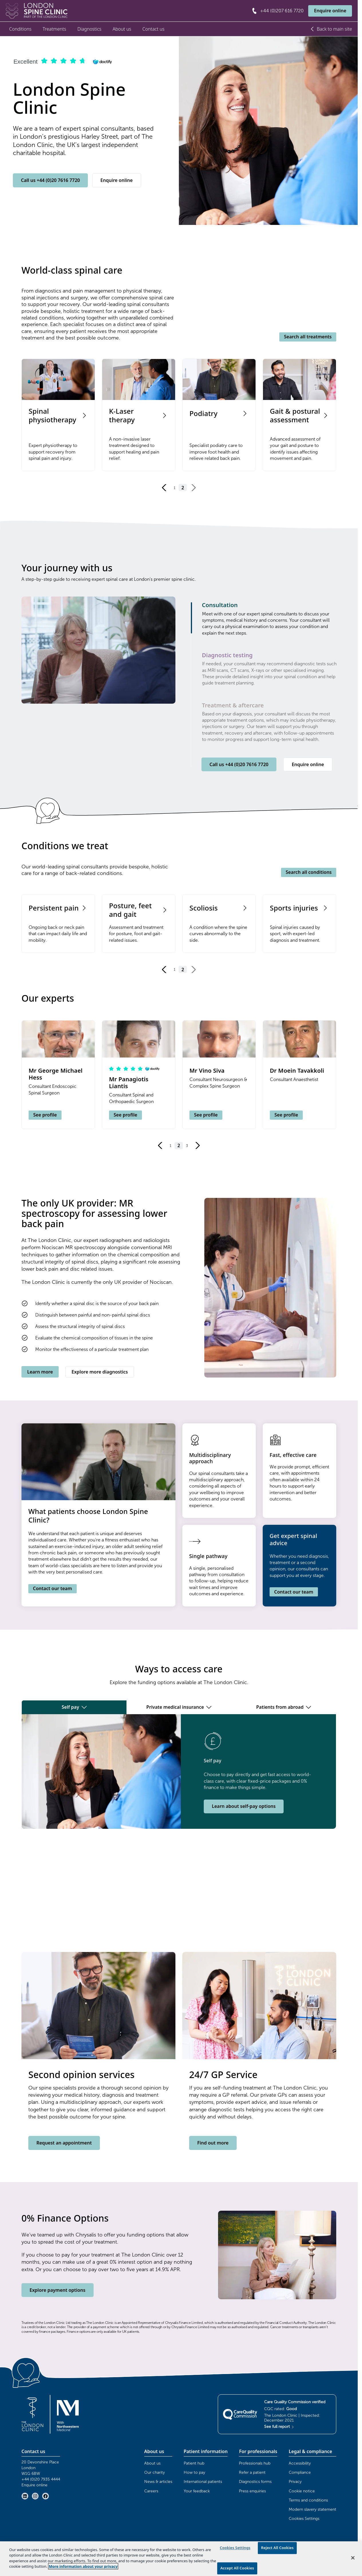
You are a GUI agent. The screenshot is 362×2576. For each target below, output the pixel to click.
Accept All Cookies (237, 2568)
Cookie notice (302, 2491)
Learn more (40, 1372)
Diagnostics (89, 29)
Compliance (300, 2472)
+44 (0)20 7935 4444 (40, 2479)
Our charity (154, 2472)
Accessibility (300, 2463)
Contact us (154, 29)
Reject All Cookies (277, 2548)
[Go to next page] (193, 487)
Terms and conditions (308, 2500)
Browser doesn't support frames (178, 1890)
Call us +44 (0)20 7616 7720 (50, 180)
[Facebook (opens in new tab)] (45, 2496)
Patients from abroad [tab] (283, 1707)
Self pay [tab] (74, 1707)
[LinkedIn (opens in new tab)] (24, 2496)
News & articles (158, 2481)
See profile (45, 1115)
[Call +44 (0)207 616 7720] (277, 10)
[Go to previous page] (164, 487)
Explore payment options (57, 2290)
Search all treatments (308, 336)
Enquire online (330, 10)
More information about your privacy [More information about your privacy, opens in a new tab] (83, 2566)
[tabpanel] (178, 1771)
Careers (151, 2491)
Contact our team (52, 1588)
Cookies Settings (304, 2518)
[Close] (353, 2558)
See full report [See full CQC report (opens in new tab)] (279, 2426)
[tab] (270, 619)
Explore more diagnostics (100, 1372)
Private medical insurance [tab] (178, 1707)
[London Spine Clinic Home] (37, 11)
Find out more (212, 2143)
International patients (203, 2481)
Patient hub (194, 2463)
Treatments (54, 29)
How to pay (194, 2472)
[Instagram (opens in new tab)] (35, 2496)
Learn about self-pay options (244, 1806)
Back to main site (331, 29)
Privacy (295, 2481)
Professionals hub (254, 2463)
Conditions (20, 29)
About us (122, 29)
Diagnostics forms (255, 2481)
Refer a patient (252, 2472)
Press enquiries (252, 2491)
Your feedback (197, 2491)
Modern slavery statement (312, 2509)
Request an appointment (64, 2143)
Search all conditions (309, 872)
